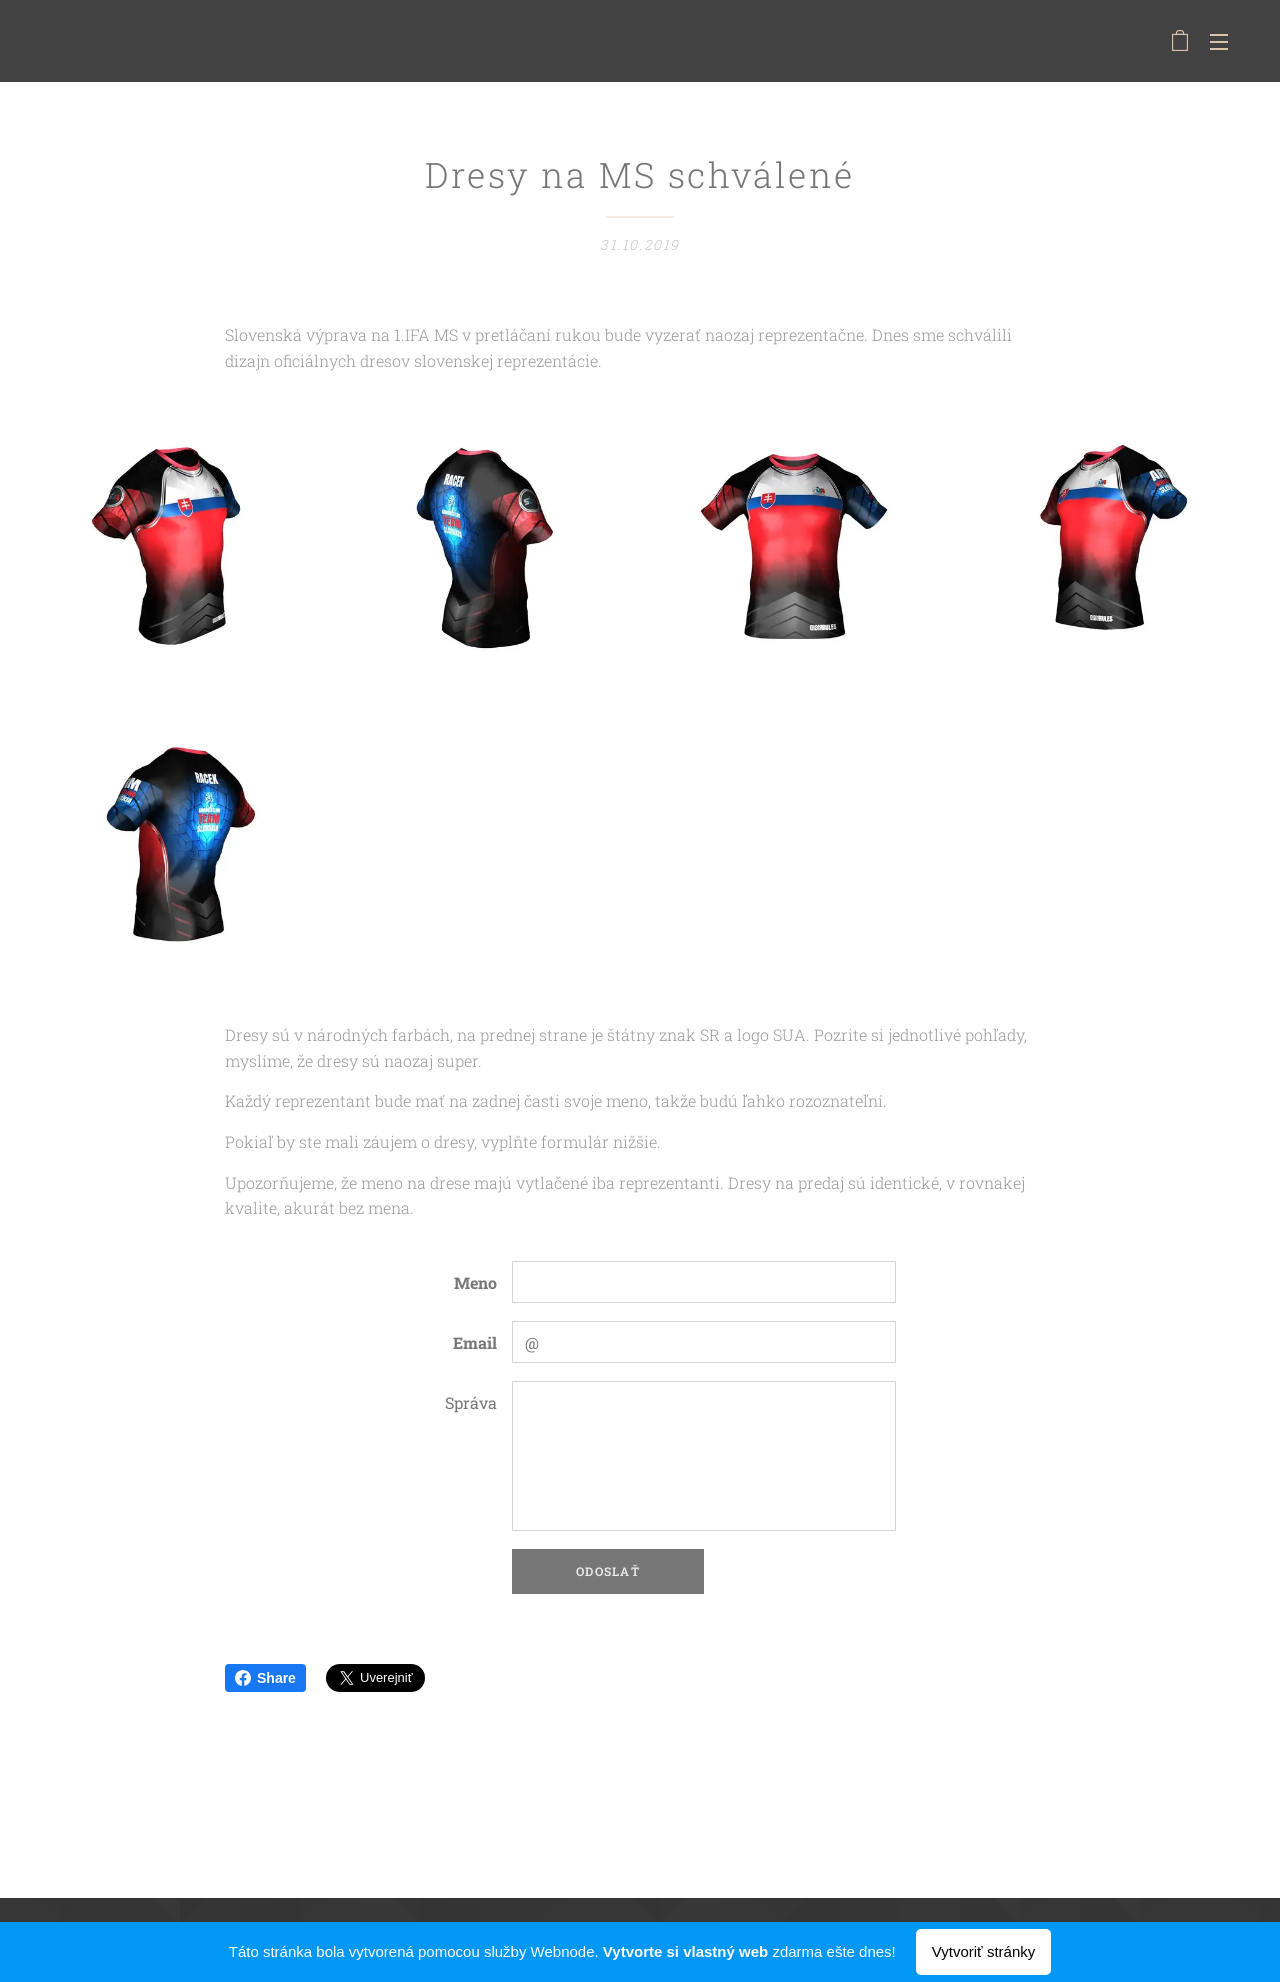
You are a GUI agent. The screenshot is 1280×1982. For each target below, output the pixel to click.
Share (265, 1678)
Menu (1219, 42)
